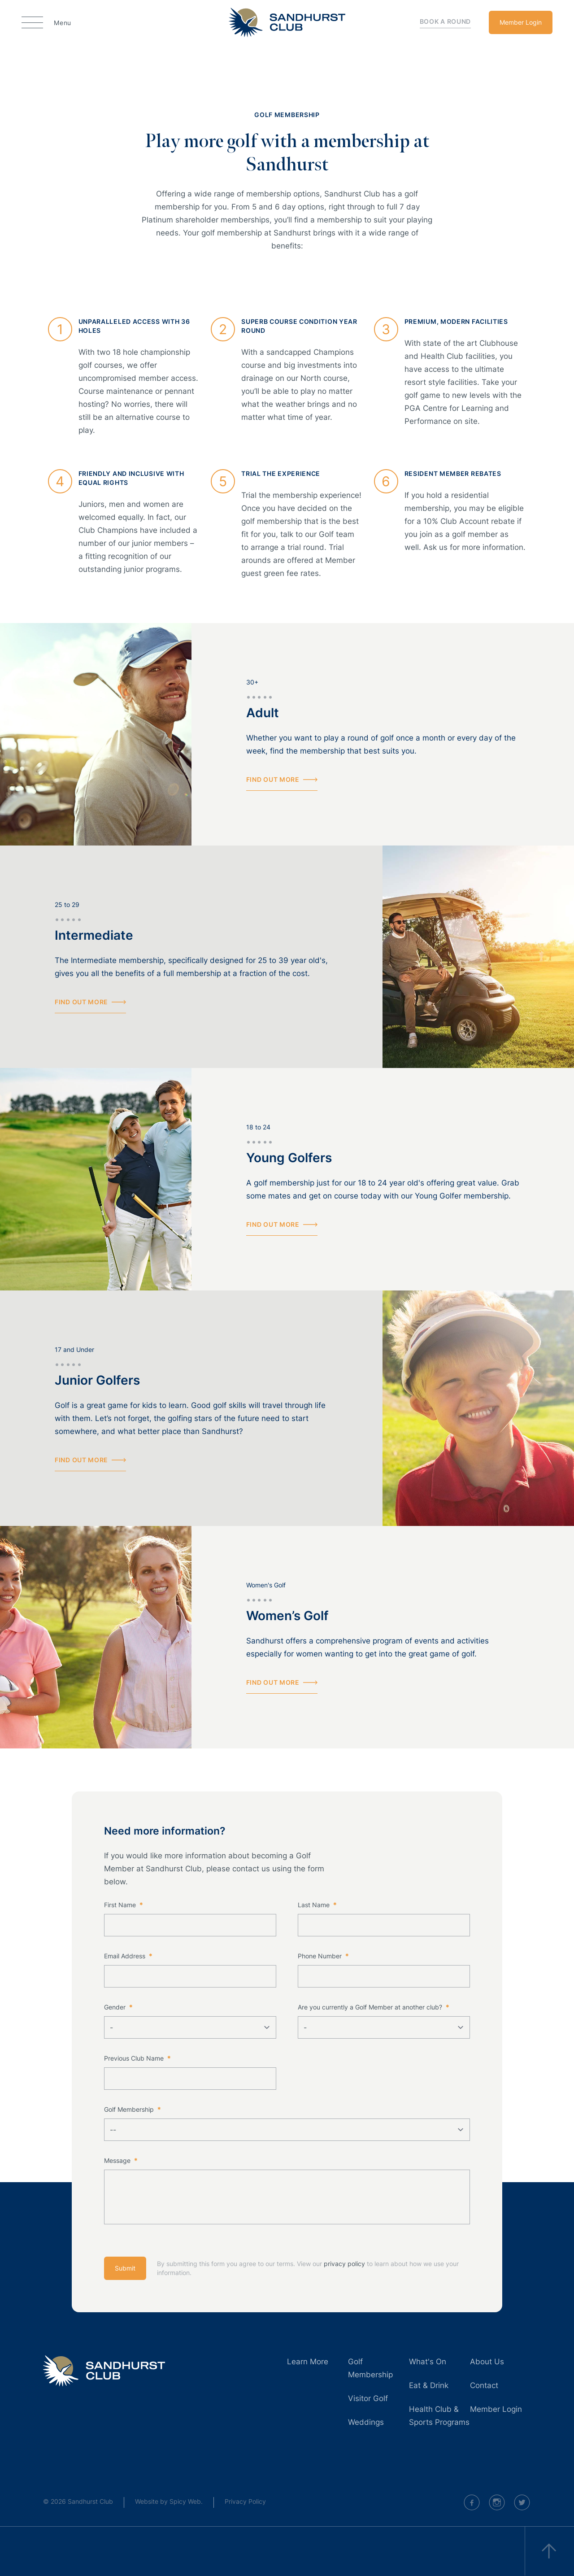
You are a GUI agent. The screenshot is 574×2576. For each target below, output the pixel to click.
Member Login (521, 22)
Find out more (281, 779)
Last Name (317, 1905)
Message (120, 2160)
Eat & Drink (428, 2385)
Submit (125, 2268)
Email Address (128, 1956)
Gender (118, 2007)
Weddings (366, 2422)
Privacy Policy (245, 2501)
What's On (427, 2361)
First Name (123, 1905)
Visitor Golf (368, 2398)
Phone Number (323, 1956)
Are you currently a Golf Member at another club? (373, 2007)
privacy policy (344, 2263)
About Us (487, 2361)
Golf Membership (132, 2109)
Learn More (307, 2361)
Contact (484, 2385)
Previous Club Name (137, 2058)
